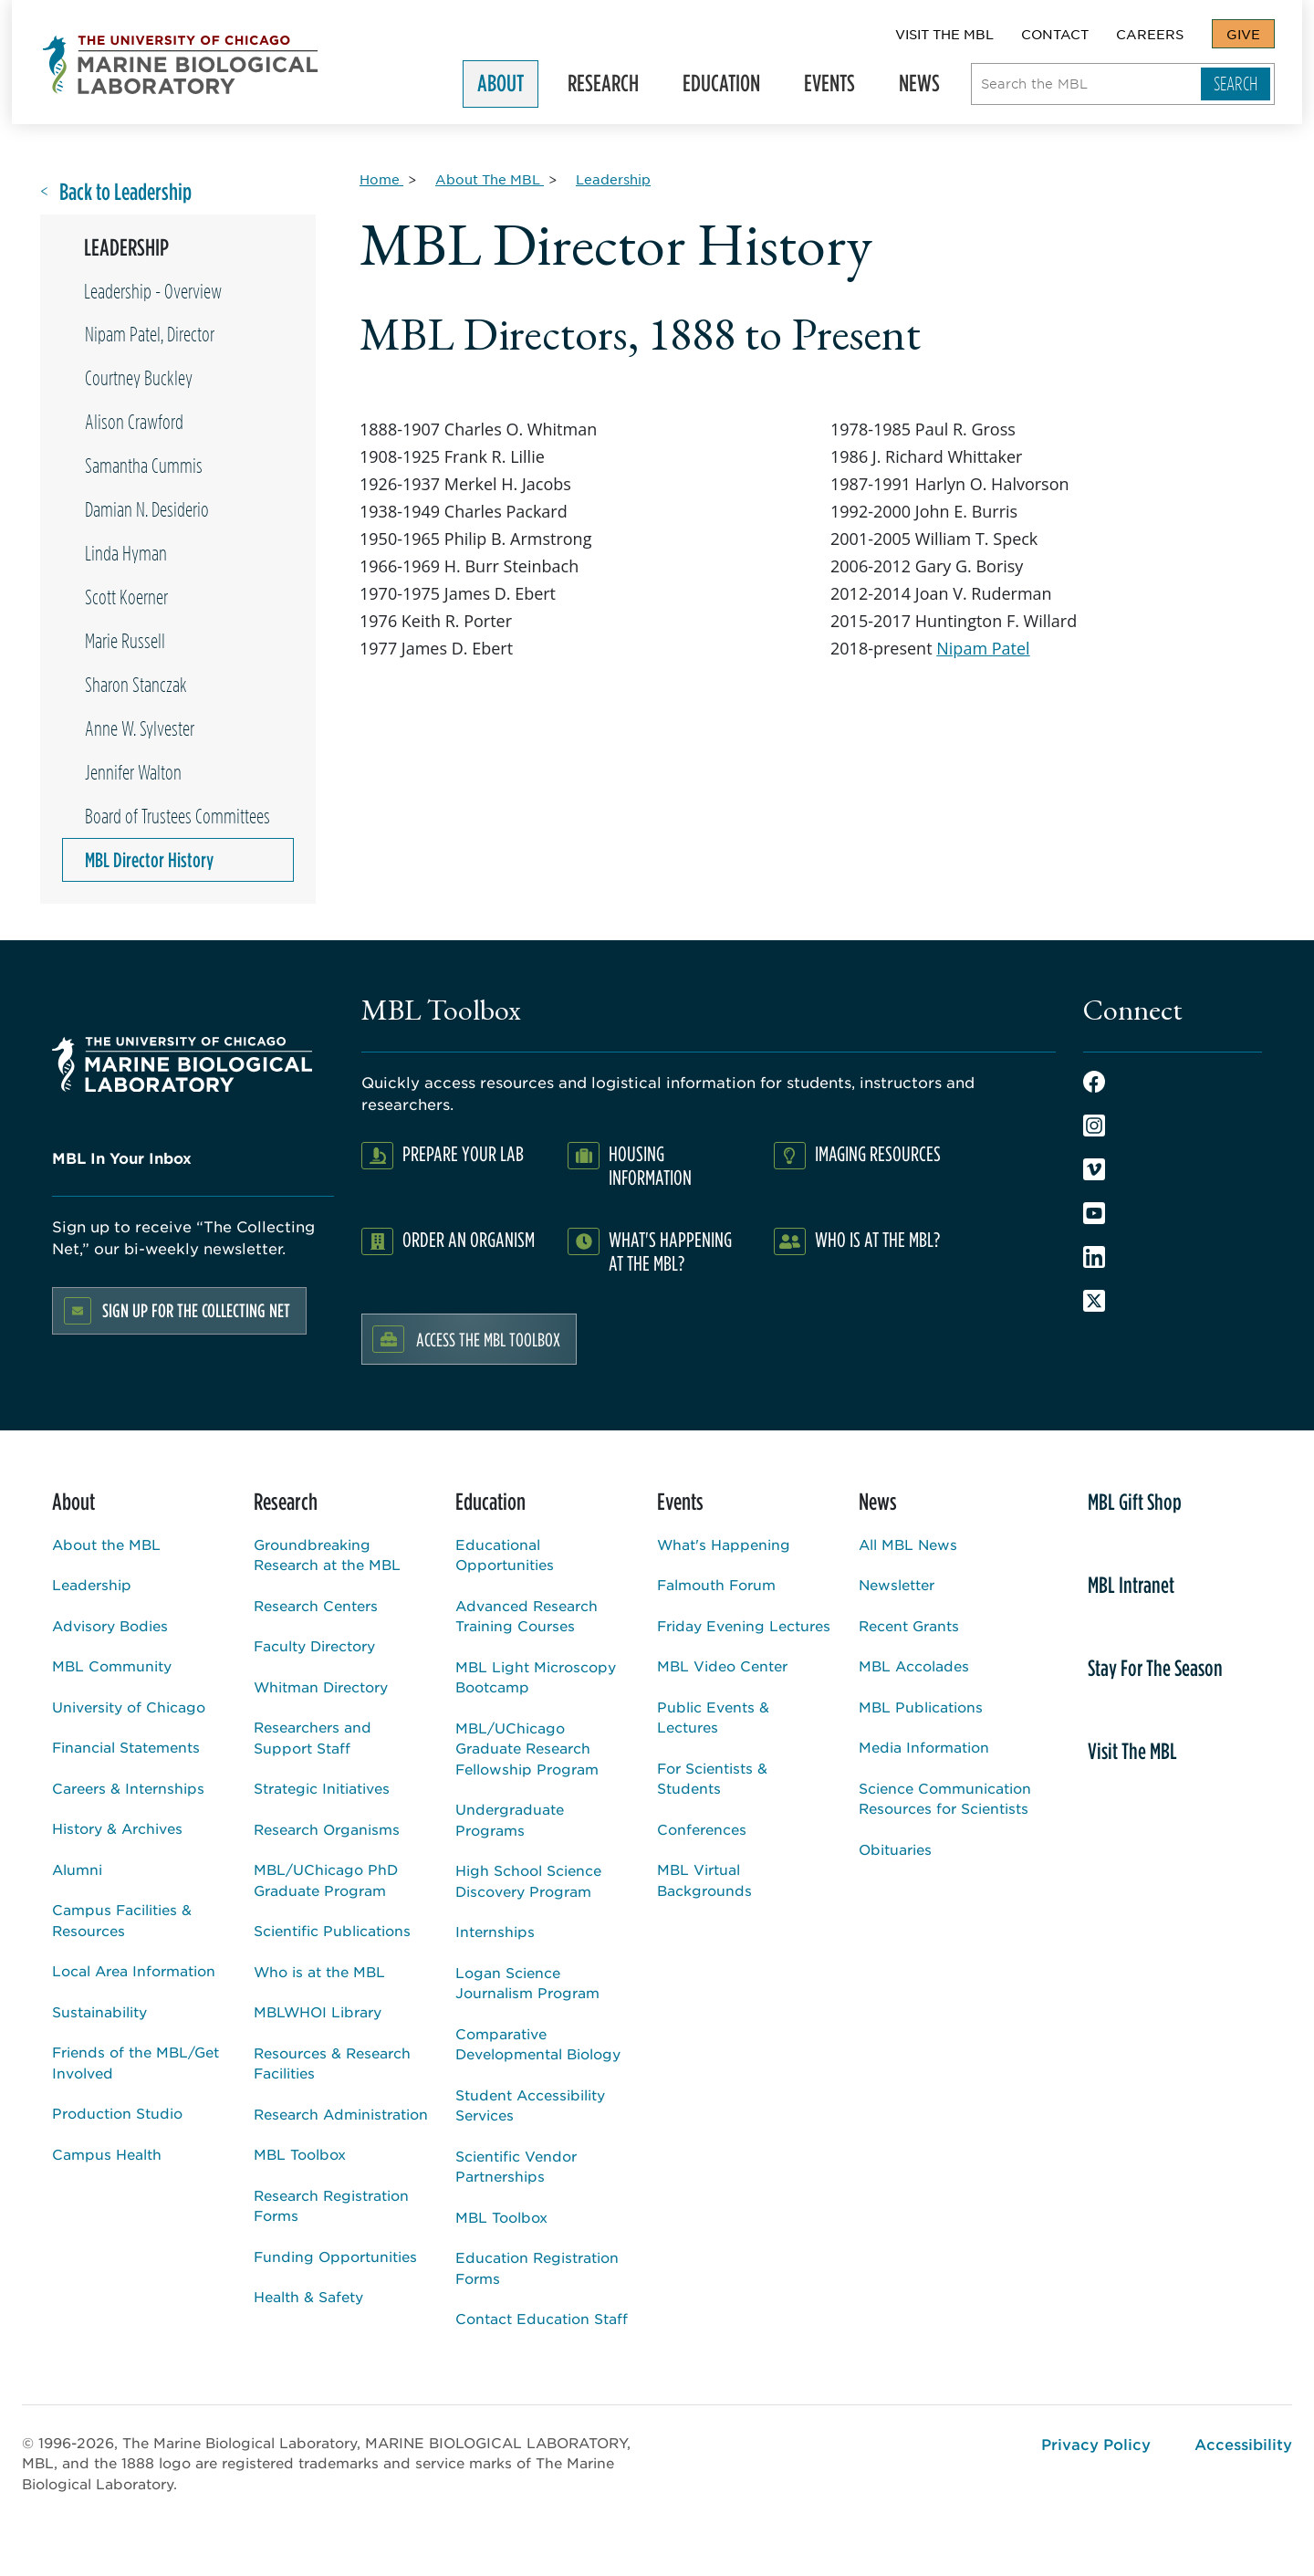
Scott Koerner (126, 597)
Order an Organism (468, 1239)
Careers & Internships (128, 1787)
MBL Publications (921, 1706)
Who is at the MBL (319, 1971)
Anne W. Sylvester (139, 728)
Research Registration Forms (331, 2205)
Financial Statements (126, 1746)
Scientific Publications (332, 1930)
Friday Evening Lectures (743, 1625)
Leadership (91, 1584)
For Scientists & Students (712, 1778)
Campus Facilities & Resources (122, 1920)
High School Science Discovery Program (528, 1880)
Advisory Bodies (110, 1625)
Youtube (1094, 1213)
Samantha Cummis (144, 465)
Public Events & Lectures (713, 1717)
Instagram (1094, 1125)
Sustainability (99, 2011)
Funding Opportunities (335, 2256)
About (508, 87)
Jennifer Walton (133, 772)
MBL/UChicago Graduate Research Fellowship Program (527, 1748)
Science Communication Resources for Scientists (945, 1798)
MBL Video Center (722, 1665)
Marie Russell (125, 641)
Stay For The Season (1155, 1667)
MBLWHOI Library (317, 2011)
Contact (1055, 34)
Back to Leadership (125, 192)
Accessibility (1243, 2444)
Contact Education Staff (541, 2318)
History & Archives (117, 1828)
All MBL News (908, 1544)
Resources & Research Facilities (332, 2063)
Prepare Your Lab (463, 1153)
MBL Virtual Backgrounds (704, 1879)
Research (611, 87)
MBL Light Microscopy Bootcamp (535, 1677)
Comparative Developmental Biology (537, 2044)
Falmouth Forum (716, 1584)
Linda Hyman (126, 553)
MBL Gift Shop (1135, 1501)
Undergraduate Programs (509, 1819)
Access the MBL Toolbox (488, 1339)
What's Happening (723, 1544)
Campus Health (107, 2153)
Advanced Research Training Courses (526, 1616)
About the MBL (106, 1544)
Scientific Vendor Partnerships (516, 2166)
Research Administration (341, 2113)
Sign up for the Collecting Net (196, 1310)
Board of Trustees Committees (177, 816)
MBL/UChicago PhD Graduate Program (326, 1879)
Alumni (77, 1869)
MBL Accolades (914, 1665)
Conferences (701, 1829)
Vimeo (1094, 1169)
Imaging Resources (878, 1153)
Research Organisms (327, 1829)
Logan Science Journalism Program (527, 1982)
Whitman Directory (321, 1686)
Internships (495, 1931)
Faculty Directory (314, 1645)
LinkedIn (1094, 1257)
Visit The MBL (944, 34)
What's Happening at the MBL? (670, 1251)
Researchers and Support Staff (312, 1737)
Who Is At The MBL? (877, 1239)
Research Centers (316, 1605)
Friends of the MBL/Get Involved (135, 2062)
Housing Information (650, 1165)
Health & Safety (308, 2296)
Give (1243, 34)
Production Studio (117, 2112)
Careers (1150, 34)
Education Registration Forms (537, 2267)
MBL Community (112, 1665)
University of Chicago (128, 1706)
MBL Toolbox (300, 2153)
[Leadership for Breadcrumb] (613, 179)
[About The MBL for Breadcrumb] (489, 179)
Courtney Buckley (139, 378)
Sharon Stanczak (136, 685)
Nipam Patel (982, 648)
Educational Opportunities (504, 1554)
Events (838, 87)
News (927, 87)
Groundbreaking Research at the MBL (327, 1554)
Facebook (1094, 1082)
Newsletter (896, 1584)
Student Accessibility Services (530, 2105)
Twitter (1094, 1301)
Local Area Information (133, 1970)
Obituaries (895, 1849)
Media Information (924, 1746)
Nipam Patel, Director (149, 334)
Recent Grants (909, 1625)
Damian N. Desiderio (147, 509)
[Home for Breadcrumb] (381, 179)
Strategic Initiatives (322, 1787)
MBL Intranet (1131, 1584)
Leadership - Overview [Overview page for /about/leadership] (153, 291)
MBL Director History (149, 860)
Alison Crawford (134, 422)
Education (729, 87)
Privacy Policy (1096, 2444)
